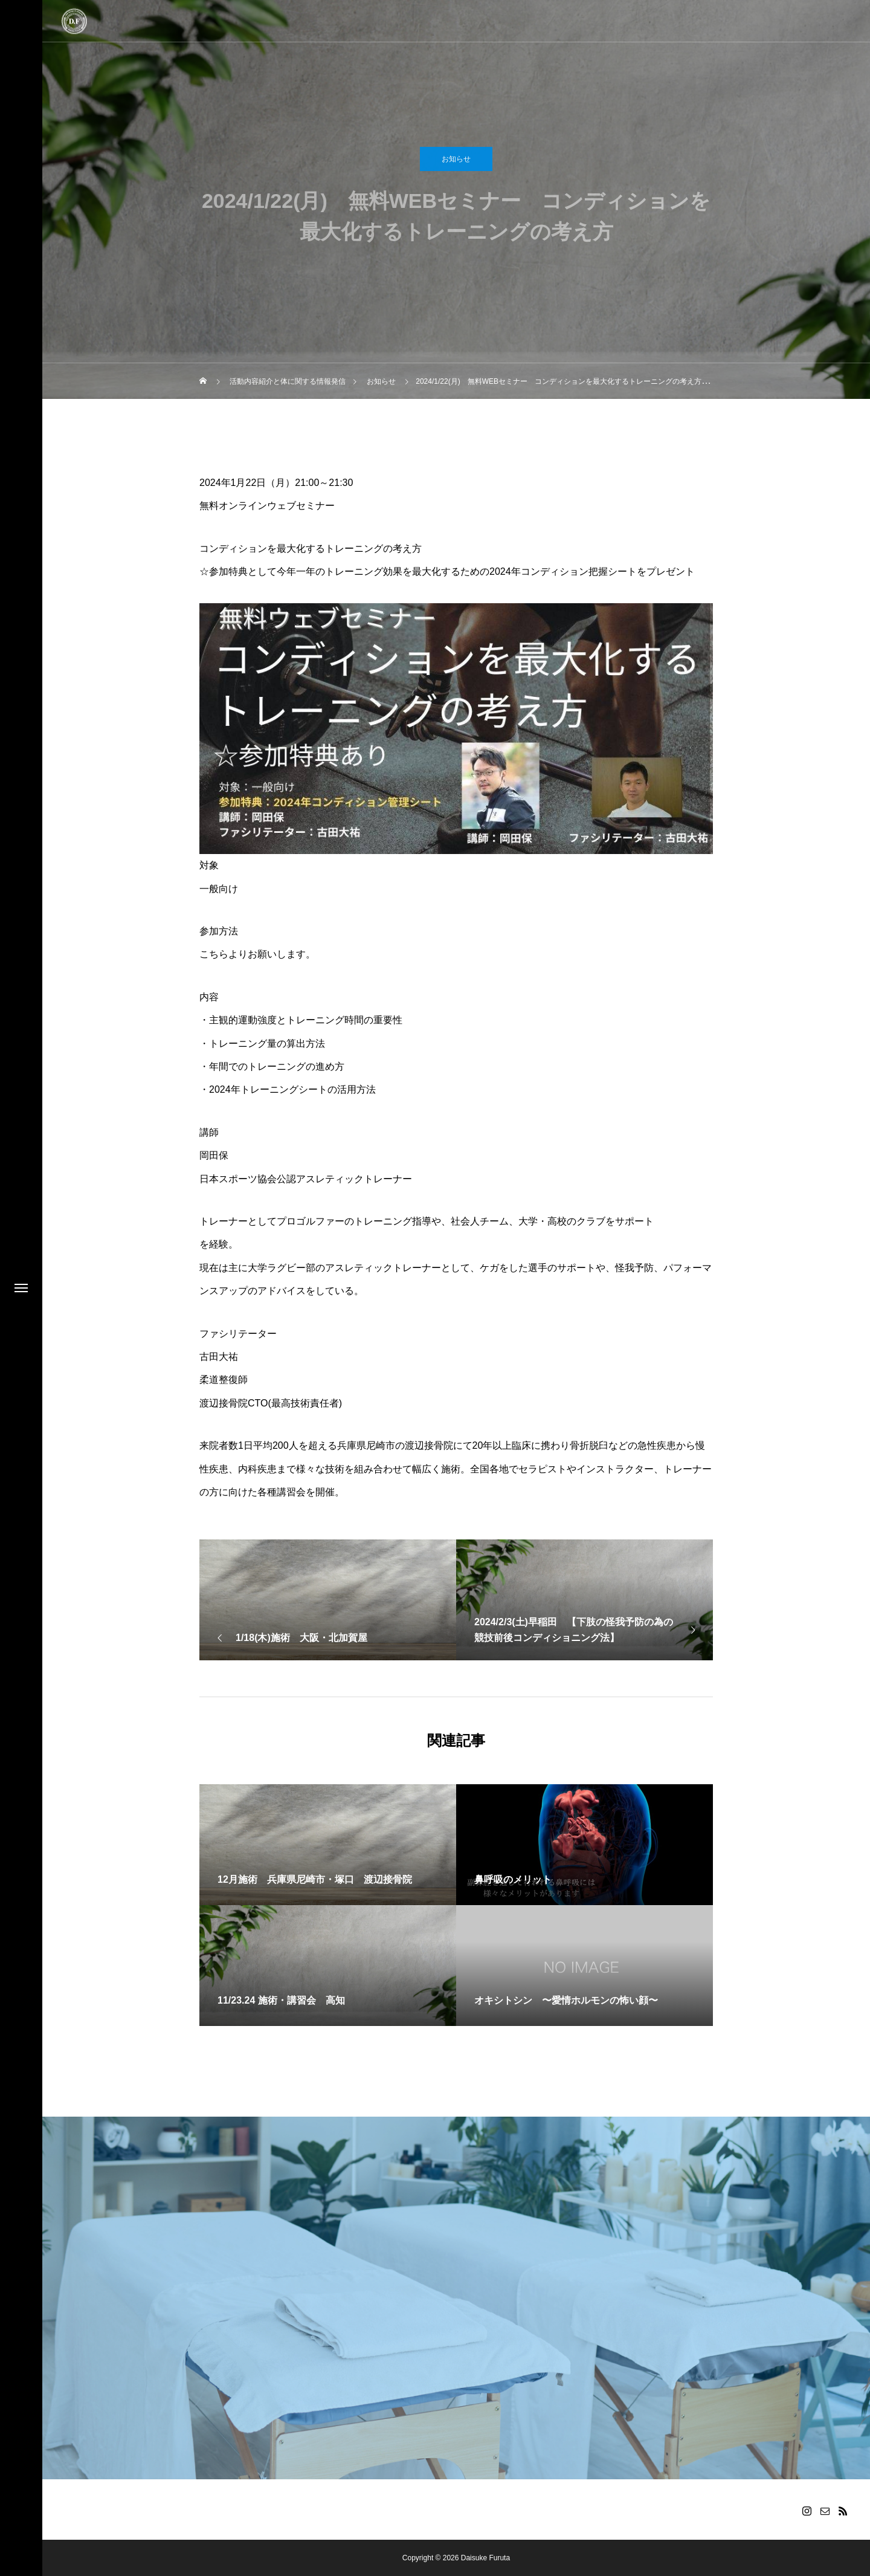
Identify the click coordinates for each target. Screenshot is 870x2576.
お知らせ (456, 164)
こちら (213, 954)
